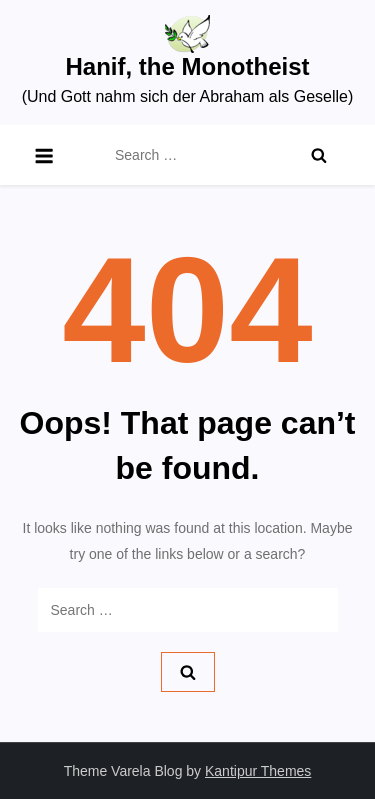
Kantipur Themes (258, 771)
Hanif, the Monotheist (188, 66)
